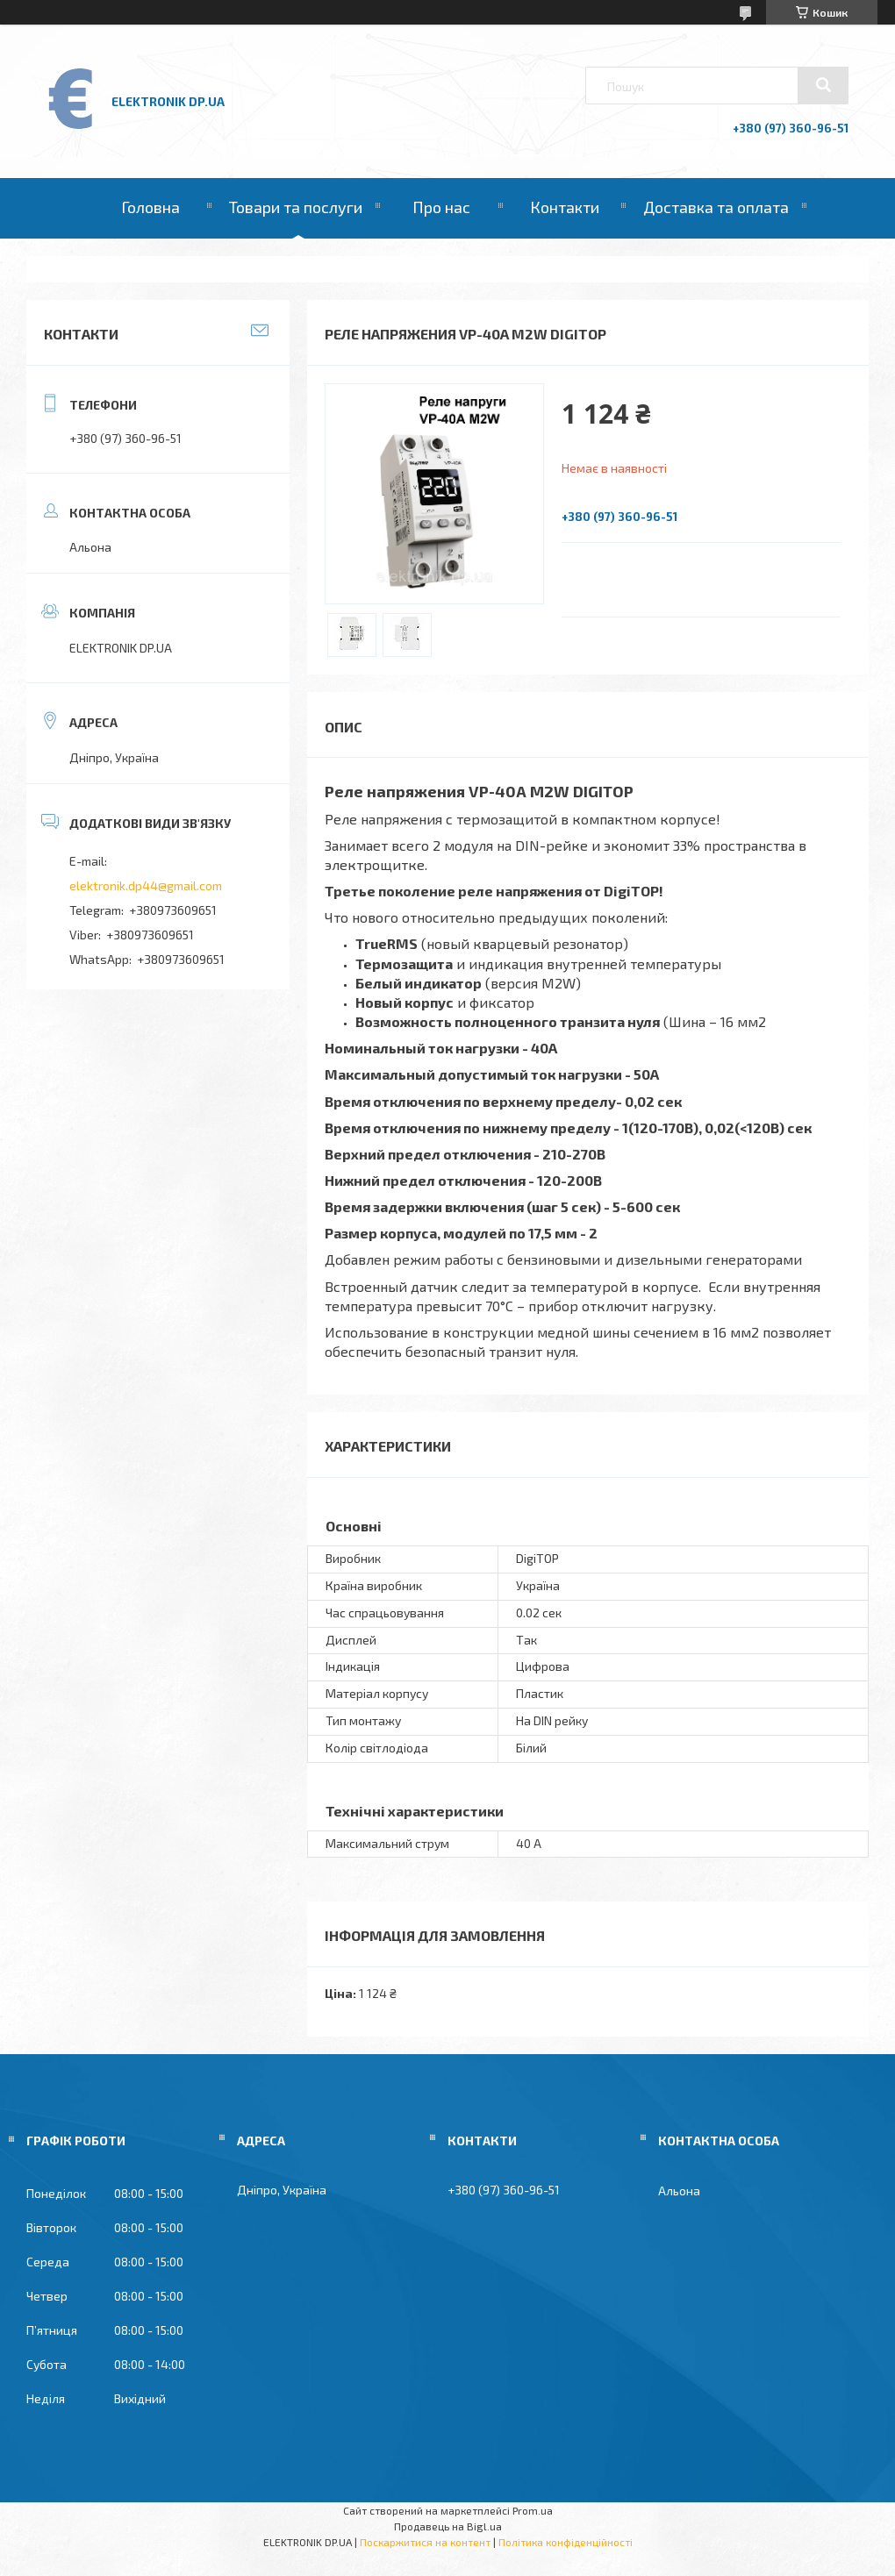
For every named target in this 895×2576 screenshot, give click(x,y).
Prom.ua (532, 2510)
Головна (150, 207)
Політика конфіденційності (565, 2542)
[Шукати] (823, 85)
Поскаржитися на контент (425, 2542)
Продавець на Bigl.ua (448, 2526)
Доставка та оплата (716, 207)
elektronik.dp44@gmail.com (145, 885)
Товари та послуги (295, 207)
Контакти (564, 207)
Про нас (441, 207)
